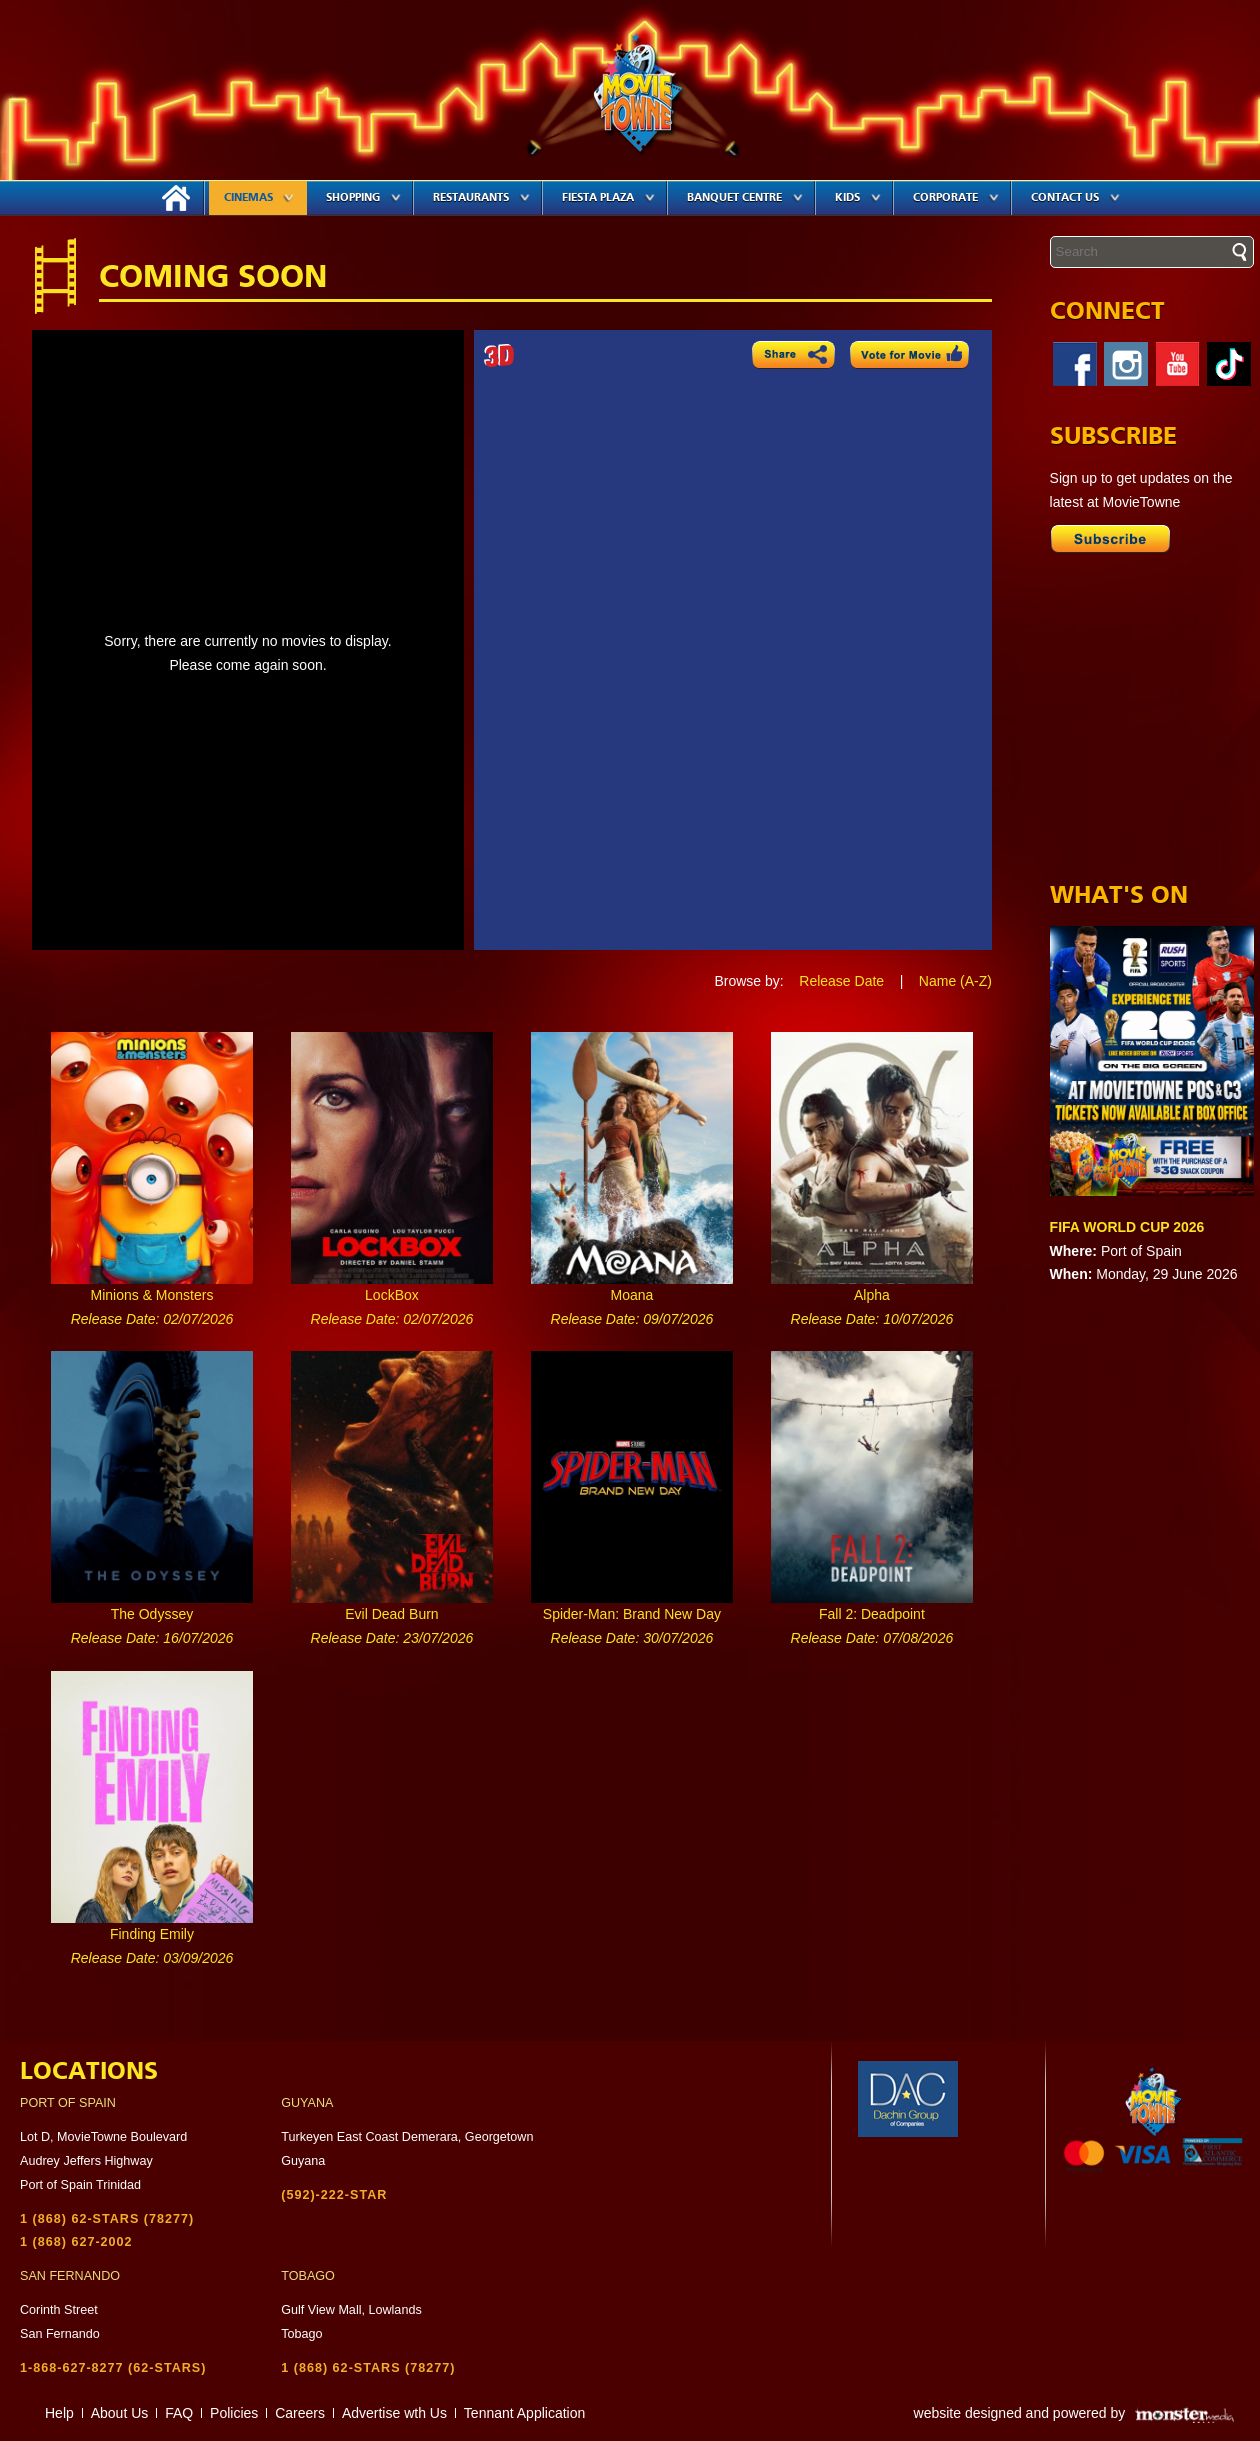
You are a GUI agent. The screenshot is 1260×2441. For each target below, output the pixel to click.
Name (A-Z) (955, 981)
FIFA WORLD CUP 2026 (1127, 1227)
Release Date (841, 981)
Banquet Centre (745, 197)
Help (59, 2413)
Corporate (956, 197)
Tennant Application (524, 2413)
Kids (858, 197)
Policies (234, 2413)
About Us (120, 2413)
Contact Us (1075, 197)
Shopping (363, 197)
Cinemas (259, 197)
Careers (300, 2413)
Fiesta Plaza (608, 197)
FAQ (179, 2413)
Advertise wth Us (394, 2413)
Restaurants (481, 197)
